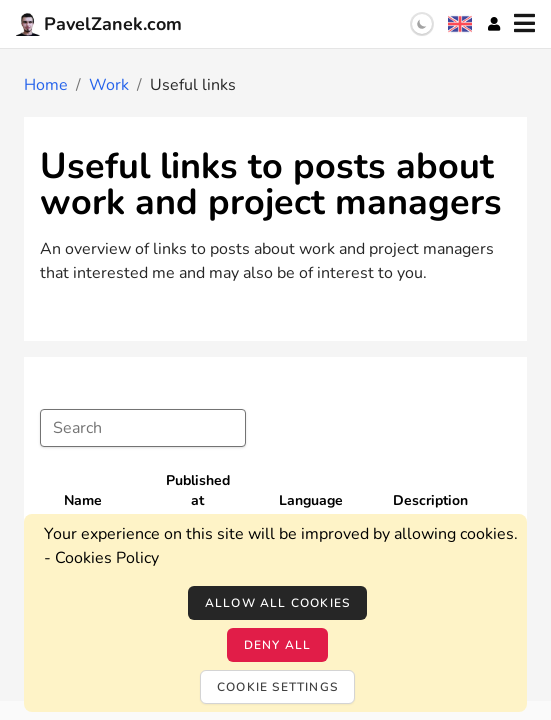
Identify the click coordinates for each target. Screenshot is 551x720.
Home (46, 85)
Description (430, 500)
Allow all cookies (277, 603)
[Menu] (524, 24)
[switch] (422, 24)
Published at (198, 490)
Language (311, 500)
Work (109, 85)
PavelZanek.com (99, 24)
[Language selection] (460, 24)
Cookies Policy (107, 558)
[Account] (494, 24)
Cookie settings (277, 687)
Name (83, 500)
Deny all (278, 645)
